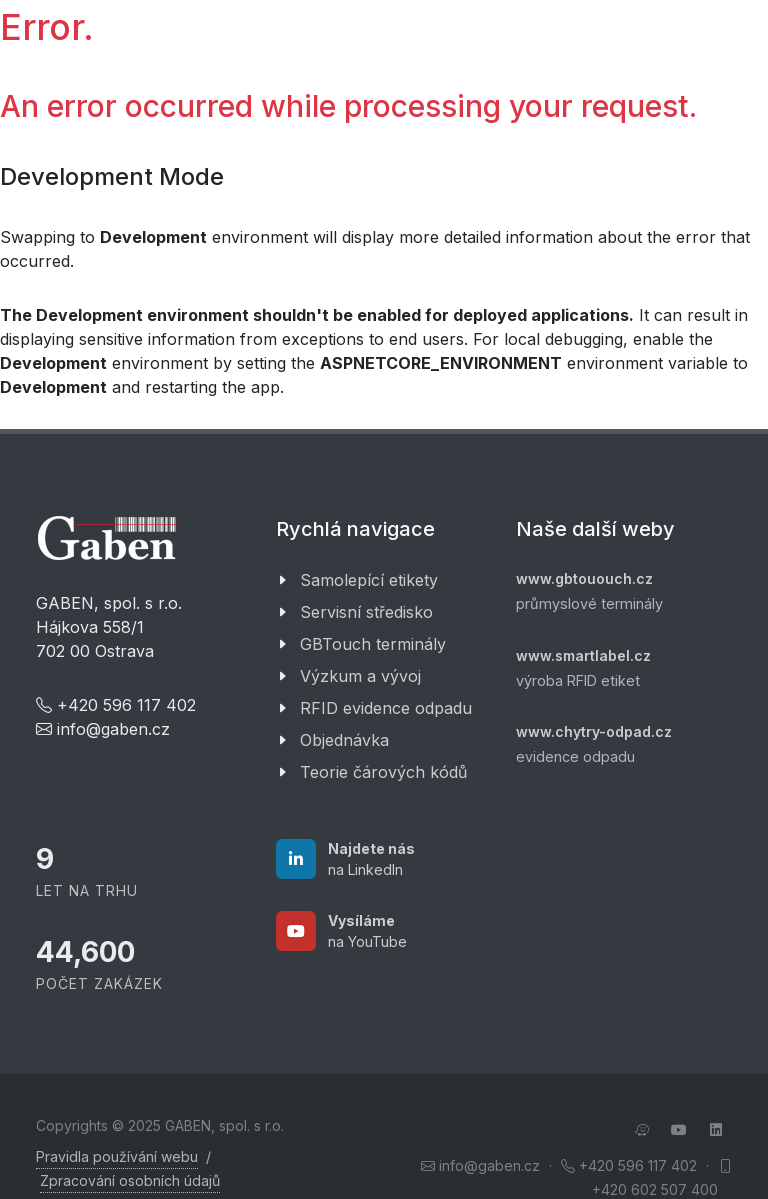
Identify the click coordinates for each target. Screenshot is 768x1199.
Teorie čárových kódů (383, 772)
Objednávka (344, 740)
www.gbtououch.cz (584, 578)
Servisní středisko (366, 612)
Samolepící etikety (369, 580)
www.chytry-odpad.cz (594, 731)
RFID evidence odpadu (386, 708)
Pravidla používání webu (117, 1156)
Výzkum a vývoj (360, 676)
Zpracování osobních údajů (130, 1180)
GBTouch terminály (373, 644)
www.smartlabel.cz (583, 655)
